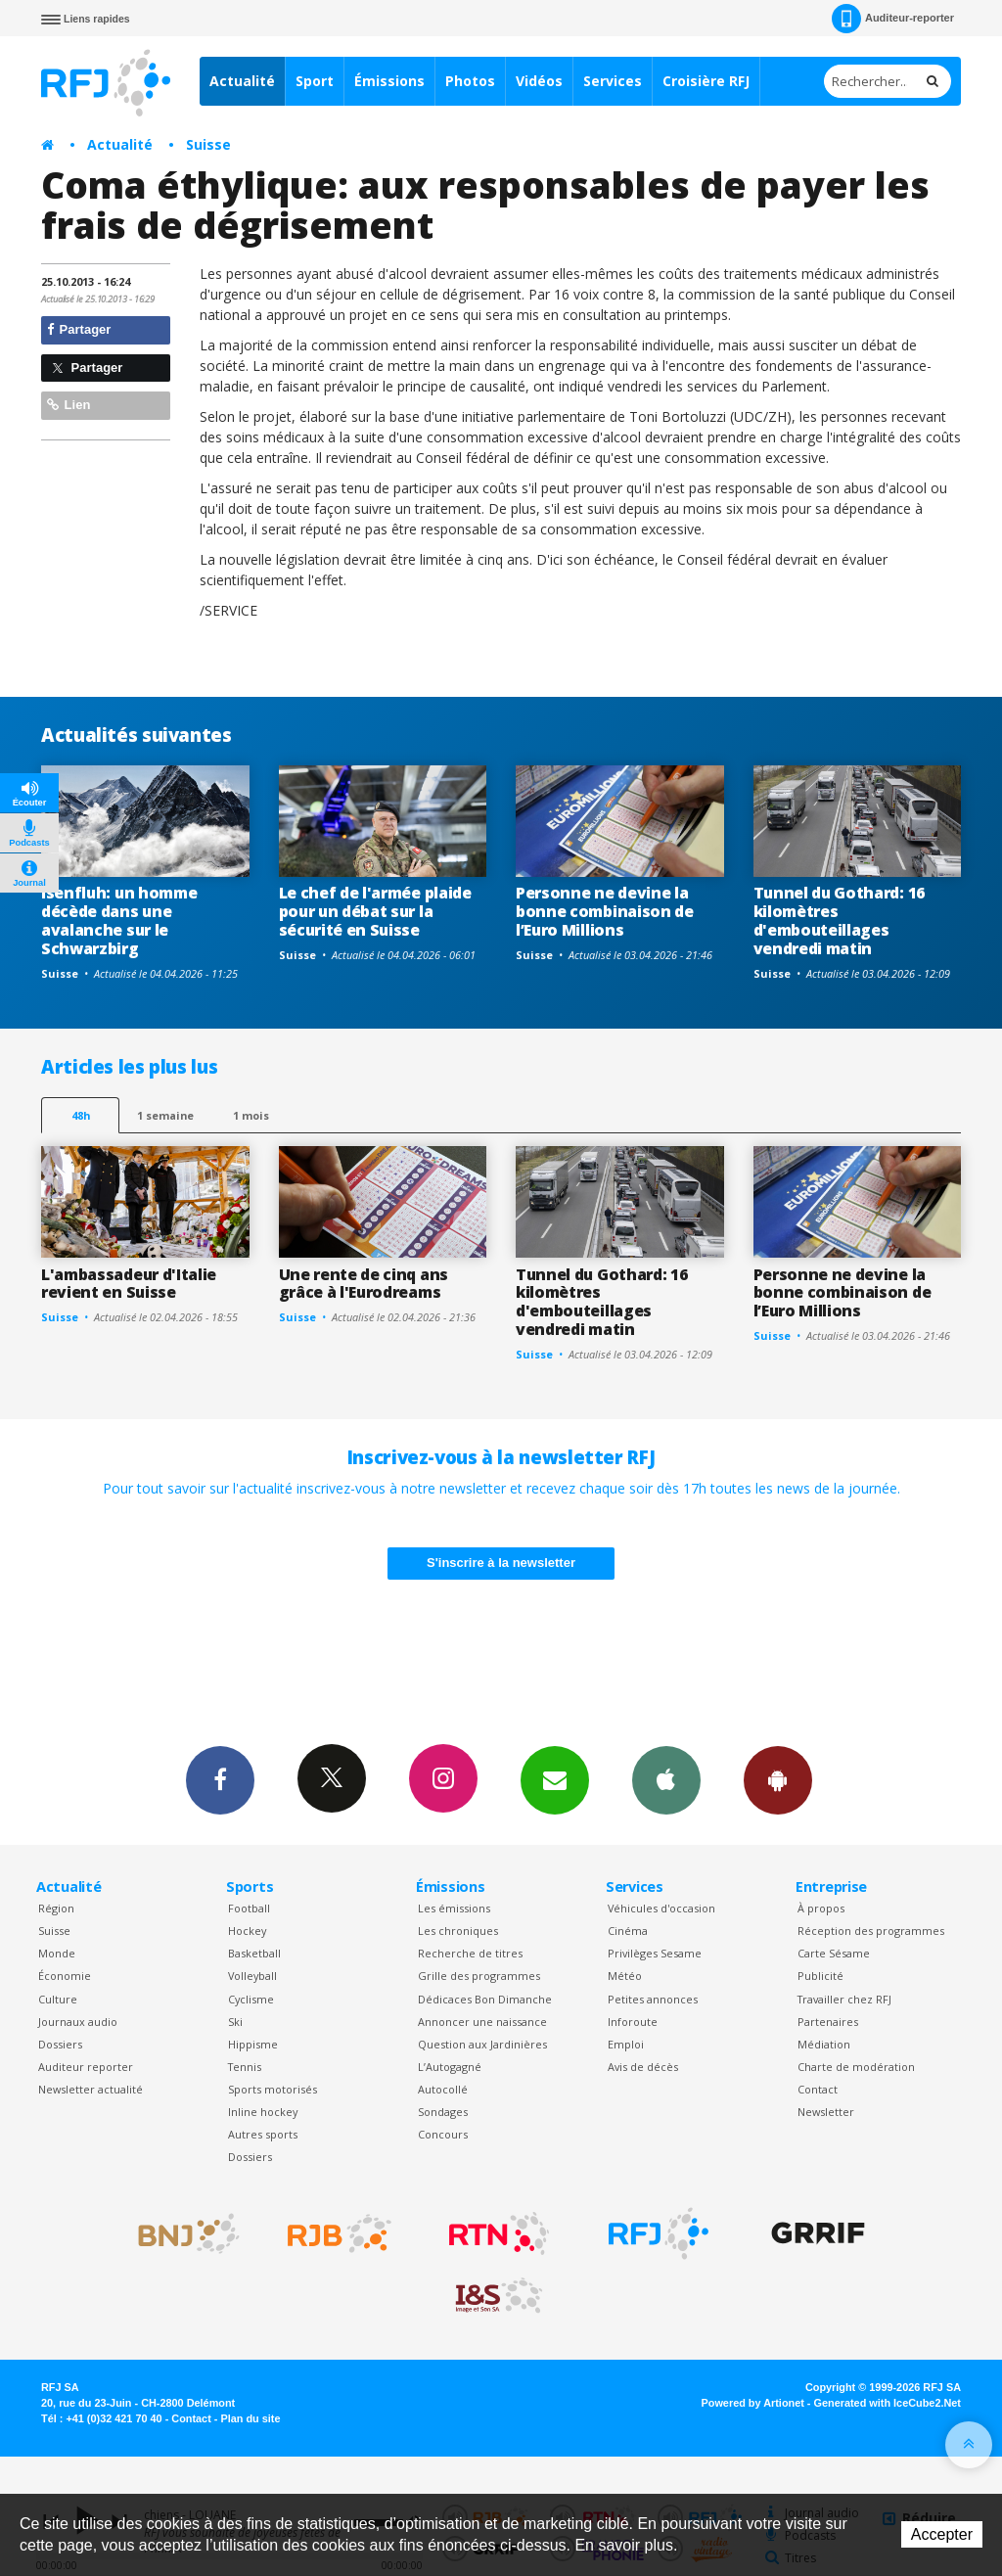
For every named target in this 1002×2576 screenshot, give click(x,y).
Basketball (254, 1953)
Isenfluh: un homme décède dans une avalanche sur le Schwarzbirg (119, 920)
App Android (778, 1779)
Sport (315, 80)
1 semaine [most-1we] (165, 1115)
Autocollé (443, 2089)
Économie (64, 1975)
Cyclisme (251, 1999)
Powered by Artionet (753, 2403)
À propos (820, 1908)
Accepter (942, 2534)
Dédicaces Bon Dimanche (485, 1999)
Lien (68, 404)
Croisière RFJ (706, 80)
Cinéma (628, 1930)
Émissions (389, 80)
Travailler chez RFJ (844, 1999)
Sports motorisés (272, 2089)
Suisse (208, 144)
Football (249, 1908)
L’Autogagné (449, 2066)
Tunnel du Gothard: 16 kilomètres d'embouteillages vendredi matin (839, 920)
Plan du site (250, 2418)
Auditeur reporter (85, 2066)
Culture (57, 1999)
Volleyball (252, 1975)
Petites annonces (653, 1999)
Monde (56, 1953)
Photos (470, 80)
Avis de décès (643, 2066)
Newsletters (555, 1779)
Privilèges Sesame (655, 1953)
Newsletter (825, 2111)
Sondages (443, 2111)
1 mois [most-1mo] (251, 1115)
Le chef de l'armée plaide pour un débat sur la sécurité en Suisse (375, 911)
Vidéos (539, 80)
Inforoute (633, 2021)
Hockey (247, 1930)
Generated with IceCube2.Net (887, 2403)
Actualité (242, 80)
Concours (443, 2134)
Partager (79, 329)
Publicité (820, 1975)
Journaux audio (77, 2021)
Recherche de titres (470, 1953)
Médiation (823, 2044)
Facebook (220, 1779)
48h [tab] (80, 1115)
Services (612, 80)
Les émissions (454, 1908)
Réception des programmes (870, 1930)
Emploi (626, 2044)
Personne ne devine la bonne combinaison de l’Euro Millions (605, 911)
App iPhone (666, 1779)
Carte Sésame (833, 1953)
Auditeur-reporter (893, 18)
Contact (817, 2089)
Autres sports (262, 2134)
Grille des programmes (479, 1975)
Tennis (244, 2066)
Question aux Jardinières (482, 2044)
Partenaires (827, 2021)
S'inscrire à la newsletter (501, 1562)
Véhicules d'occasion (661, 1908)
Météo (625, 1975)
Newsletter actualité (90, 2089)
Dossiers (60, 2044)
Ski (235, 2021)
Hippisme (253, 2044)
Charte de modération (856, 2066)
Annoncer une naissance (482, 2021)
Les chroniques (458, 1930)
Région (56, 1908)
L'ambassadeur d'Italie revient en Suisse (128, 1284)
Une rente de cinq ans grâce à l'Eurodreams (363, 1284)
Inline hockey (262, 2111)
